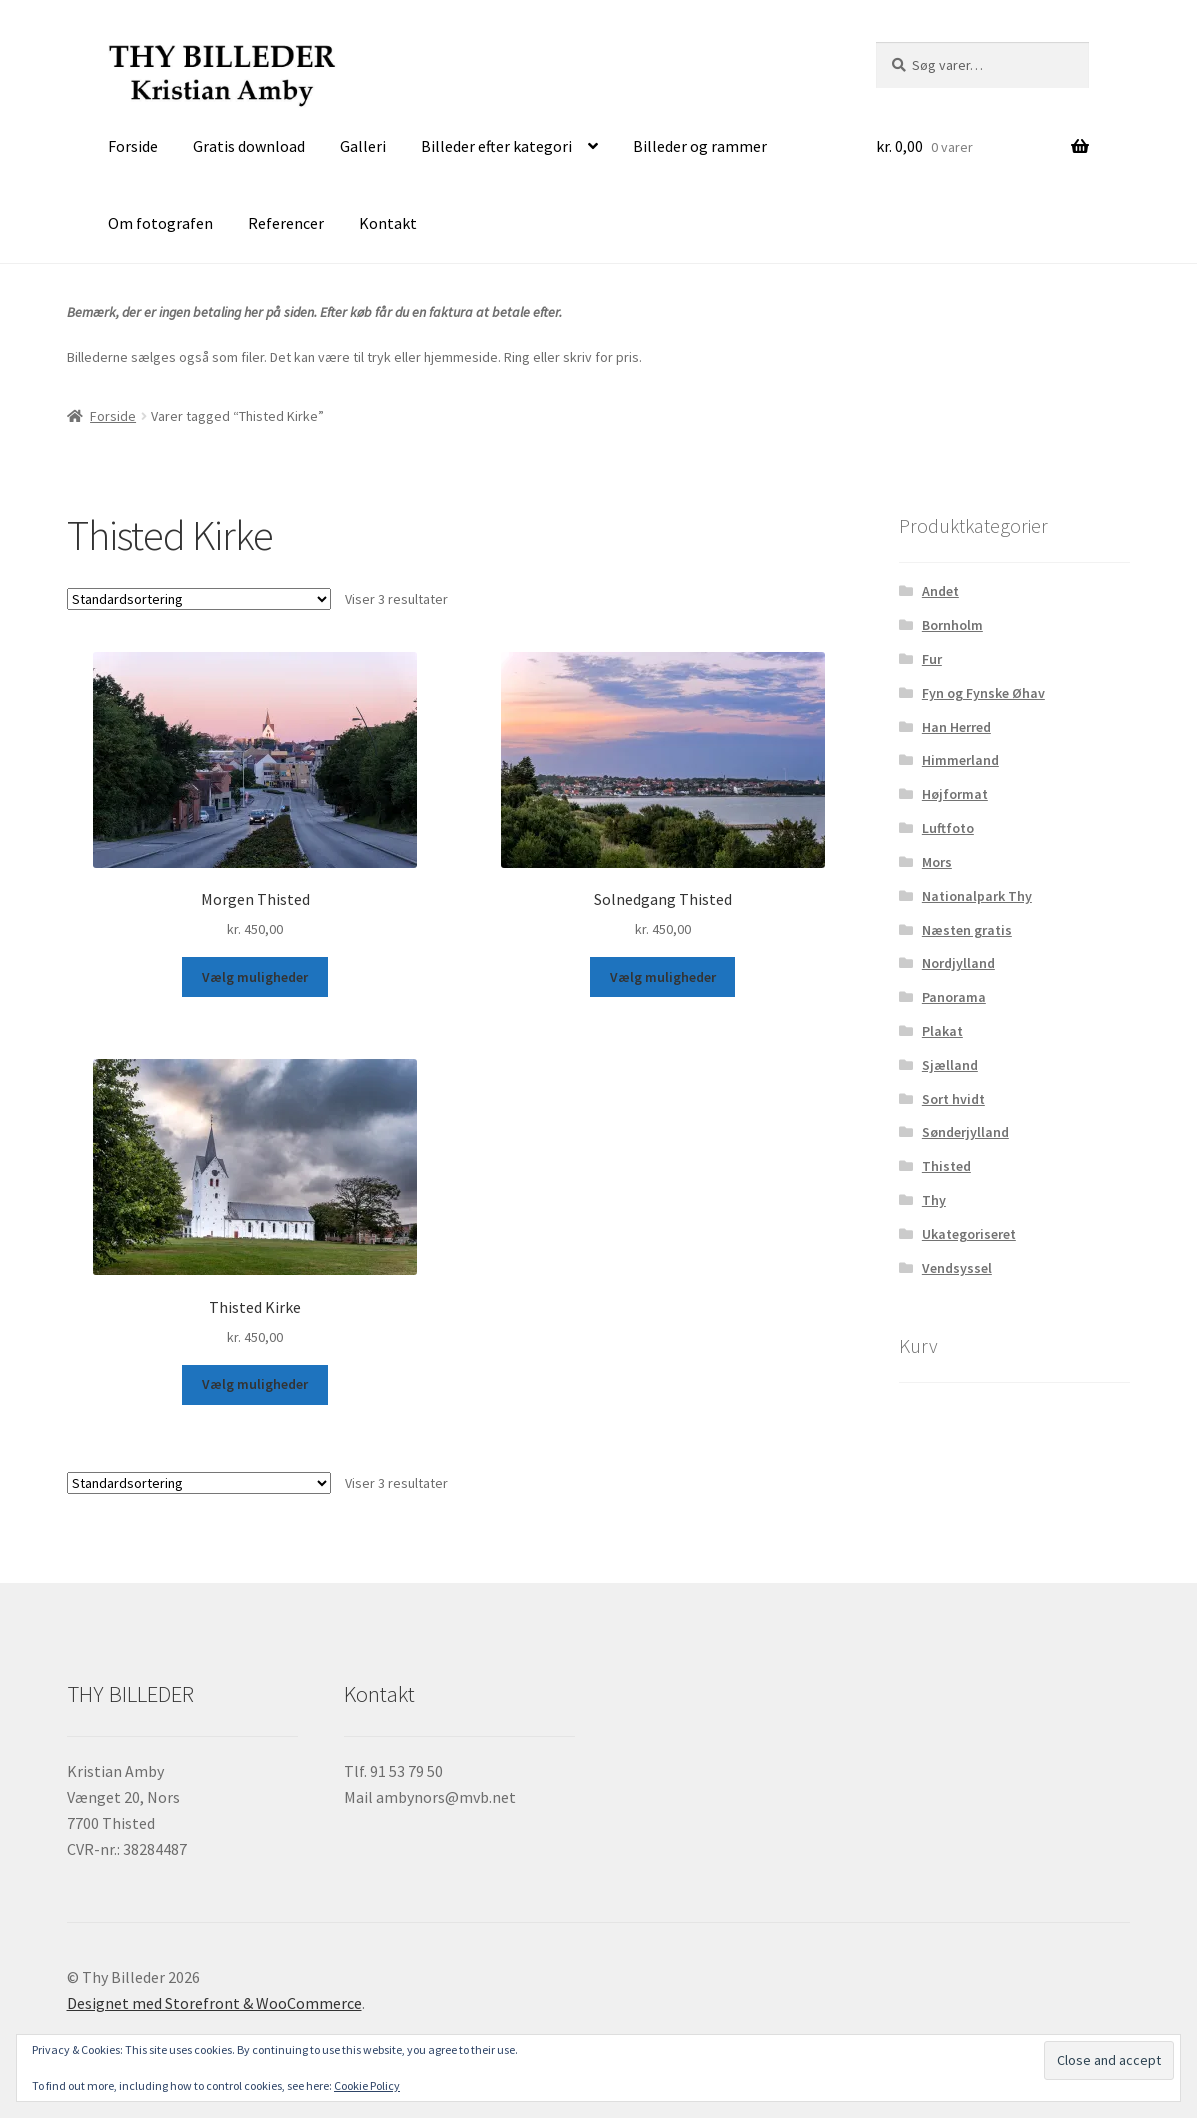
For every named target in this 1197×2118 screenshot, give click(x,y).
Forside (133, 146)
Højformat (955, 794)
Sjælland (950, 1065)
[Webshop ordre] (199, 599)
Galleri (363, 146)
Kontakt (388, 223)
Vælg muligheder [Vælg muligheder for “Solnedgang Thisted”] (663, 977)
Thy (934, 1200)
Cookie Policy (367, 2085)
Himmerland (960, 760)
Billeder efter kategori (496, 146)
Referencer (286, 223)
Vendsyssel (957, 1268)
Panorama (954, 997)
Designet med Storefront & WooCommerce (214, 2003)
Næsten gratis (967, 930)
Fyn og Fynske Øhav (983, 693)
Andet (940, 591)
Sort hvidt (953, 1099)
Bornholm (952, 625)
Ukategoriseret (969, 1234)
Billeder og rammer (700, 146)
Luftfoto (948, 828)
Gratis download (249, 146)
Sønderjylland (965, 1132)
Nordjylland (958, 963)
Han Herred (956, 727)
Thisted (946, 1166)
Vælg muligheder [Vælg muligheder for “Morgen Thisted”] (255, 977)
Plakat (942, 1031)
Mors (937, 862)
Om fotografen (160, 223)
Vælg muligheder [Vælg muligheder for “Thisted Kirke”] (255, 1384)
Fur (932, 659)
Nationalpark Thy (977, 896)
